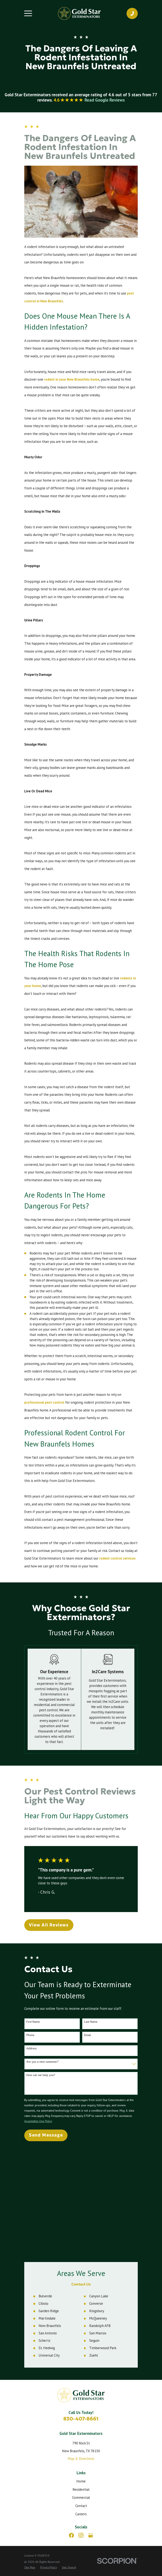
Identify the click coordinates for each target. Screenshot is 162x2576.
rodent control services (117, 1558)
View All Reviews (49, 1925)
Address (31, 2048)
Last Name (90, 2022)
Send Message (46, 2135)
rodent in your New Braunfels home (71, 379)
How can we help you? (40, 2075)
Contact (81, 2505)
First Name (33, 2022)
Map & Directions (81, 2458)
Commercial (81, 2497)
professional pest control (44, 1402)
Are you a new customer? (42, 2062)
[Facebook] (71, 2535)
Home (81, 2481)
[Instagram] (80, 2535)
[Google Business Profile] (90, 2535)
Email (87, 2035)
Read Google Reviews (105, 100)
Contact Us (81, 2284)
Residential (81, 2489)
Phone (30, 2035)
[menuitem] (29, 2567)
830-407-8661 (81, 2418)
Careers (81, 2514)
